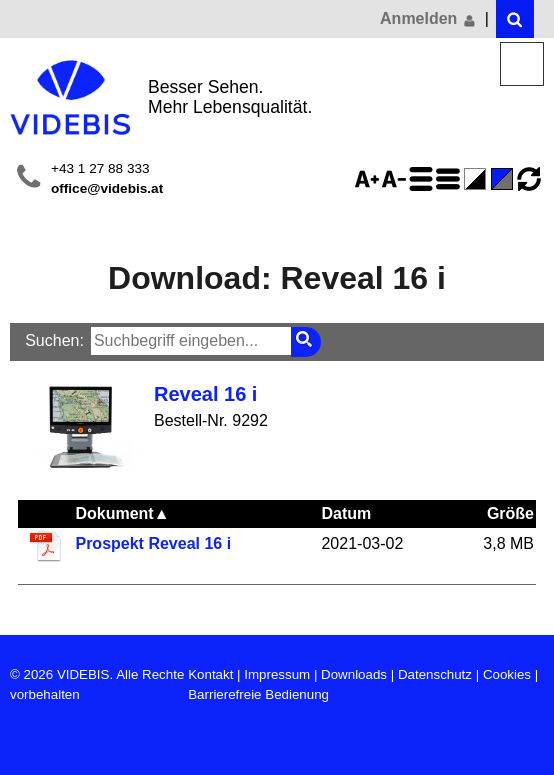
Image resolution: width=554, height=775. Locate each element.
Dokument (122, 513)
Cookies (507, 674)
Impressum (277, 674)
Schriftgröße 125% (370, 179)
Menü (522, 64)
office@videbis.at (107, 188)
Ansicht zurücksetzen (529, 179)
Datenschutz (435, 674)
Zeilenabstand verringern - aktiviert (451, 179)
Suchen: (54, 340)
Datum (346, 513)
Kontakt (210, 674)
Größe (510, 513)
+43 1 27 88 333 (100, 168)
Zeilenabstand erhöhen (424, 179)
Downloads (354, 674)
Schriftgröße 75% (397, 179)
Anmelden (429, 19)
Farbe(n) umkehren (478, 179)
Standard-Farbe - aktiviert (505, 179)
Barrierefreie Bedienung (258, 694)
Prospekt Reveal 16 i (153, 543)
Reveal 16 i (205, 394)
